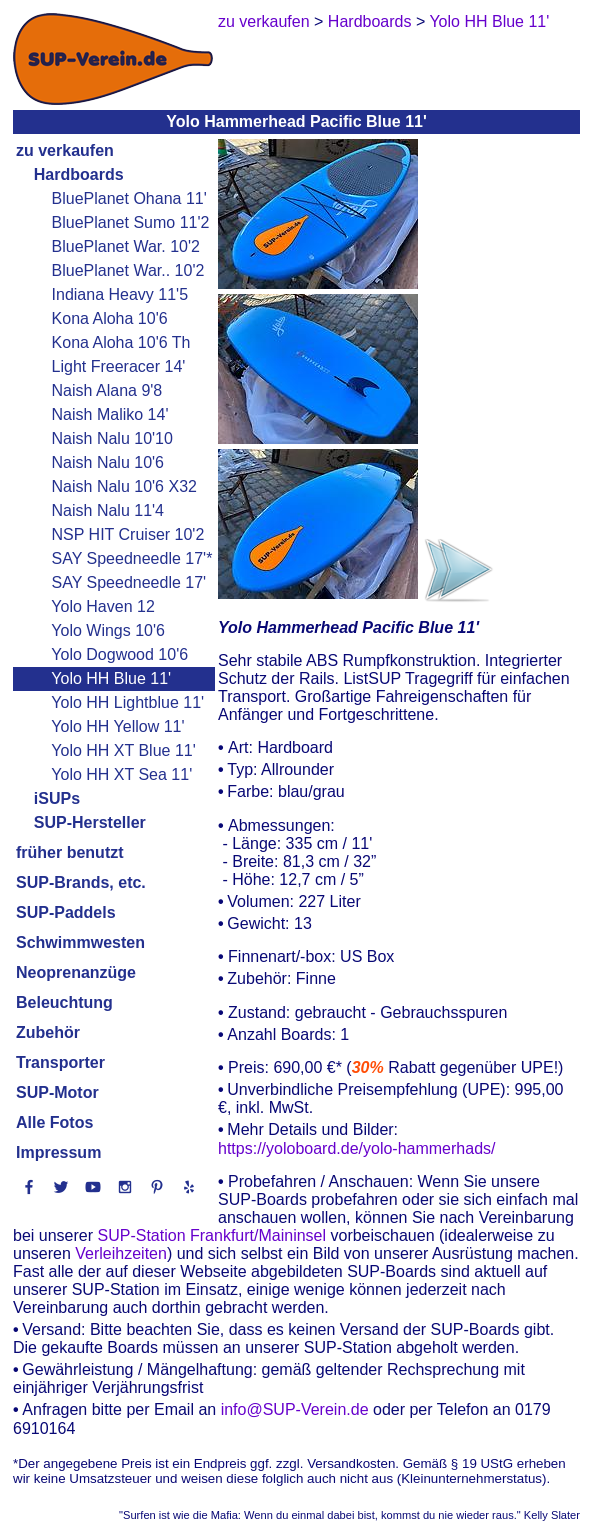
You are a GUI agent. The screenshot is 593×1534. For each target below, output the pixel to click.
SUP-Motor (57, 1092)
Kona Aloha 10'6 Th (121, 342)
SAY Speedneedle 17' (129, 582)
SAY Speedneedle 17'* (132, 558)
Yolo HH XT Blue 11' (123, 750)
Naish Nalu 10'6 (108, 462)
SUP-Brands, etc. (81, 882)
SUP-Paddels (66, 912)
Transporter (60, 1062)
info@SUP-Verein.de (295, 1410)
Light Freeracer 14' (119, 366)
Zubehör (48, 1032)
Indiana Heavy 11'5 (120, 294)
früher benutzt (70, 852)
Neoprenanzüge (76, 972)
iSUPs (57, 798)
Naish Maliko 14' (110, 414)
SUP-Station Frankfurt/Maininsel (212, 1235)
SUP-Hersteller (90, 822)
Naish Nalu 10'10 (112, 438)
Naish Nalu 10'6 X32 (124, 486)
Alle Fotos (54, 1122)
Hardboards (79, 174)
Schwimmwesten (80, 942)
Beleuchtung (64, 1002)
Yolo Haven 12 (103, 606)
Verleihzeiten (121, 1253)
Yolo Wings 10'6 (108, 630)
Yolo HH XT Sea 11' (121, 774)
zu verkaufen (65, 150)
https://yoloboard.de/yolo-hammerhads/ (356, 1148)
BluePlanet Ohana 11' (129, 198)
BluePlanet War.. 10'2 (128, 270)
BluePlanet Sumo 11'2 (131, 222)
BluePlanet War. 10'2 (126, 246)
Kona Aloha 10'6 (110, 318)
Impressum (58, 1152)
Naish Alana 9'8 (107, 390)
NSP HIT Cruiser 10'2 (128, 534)
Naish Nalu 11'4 (108, 510)
